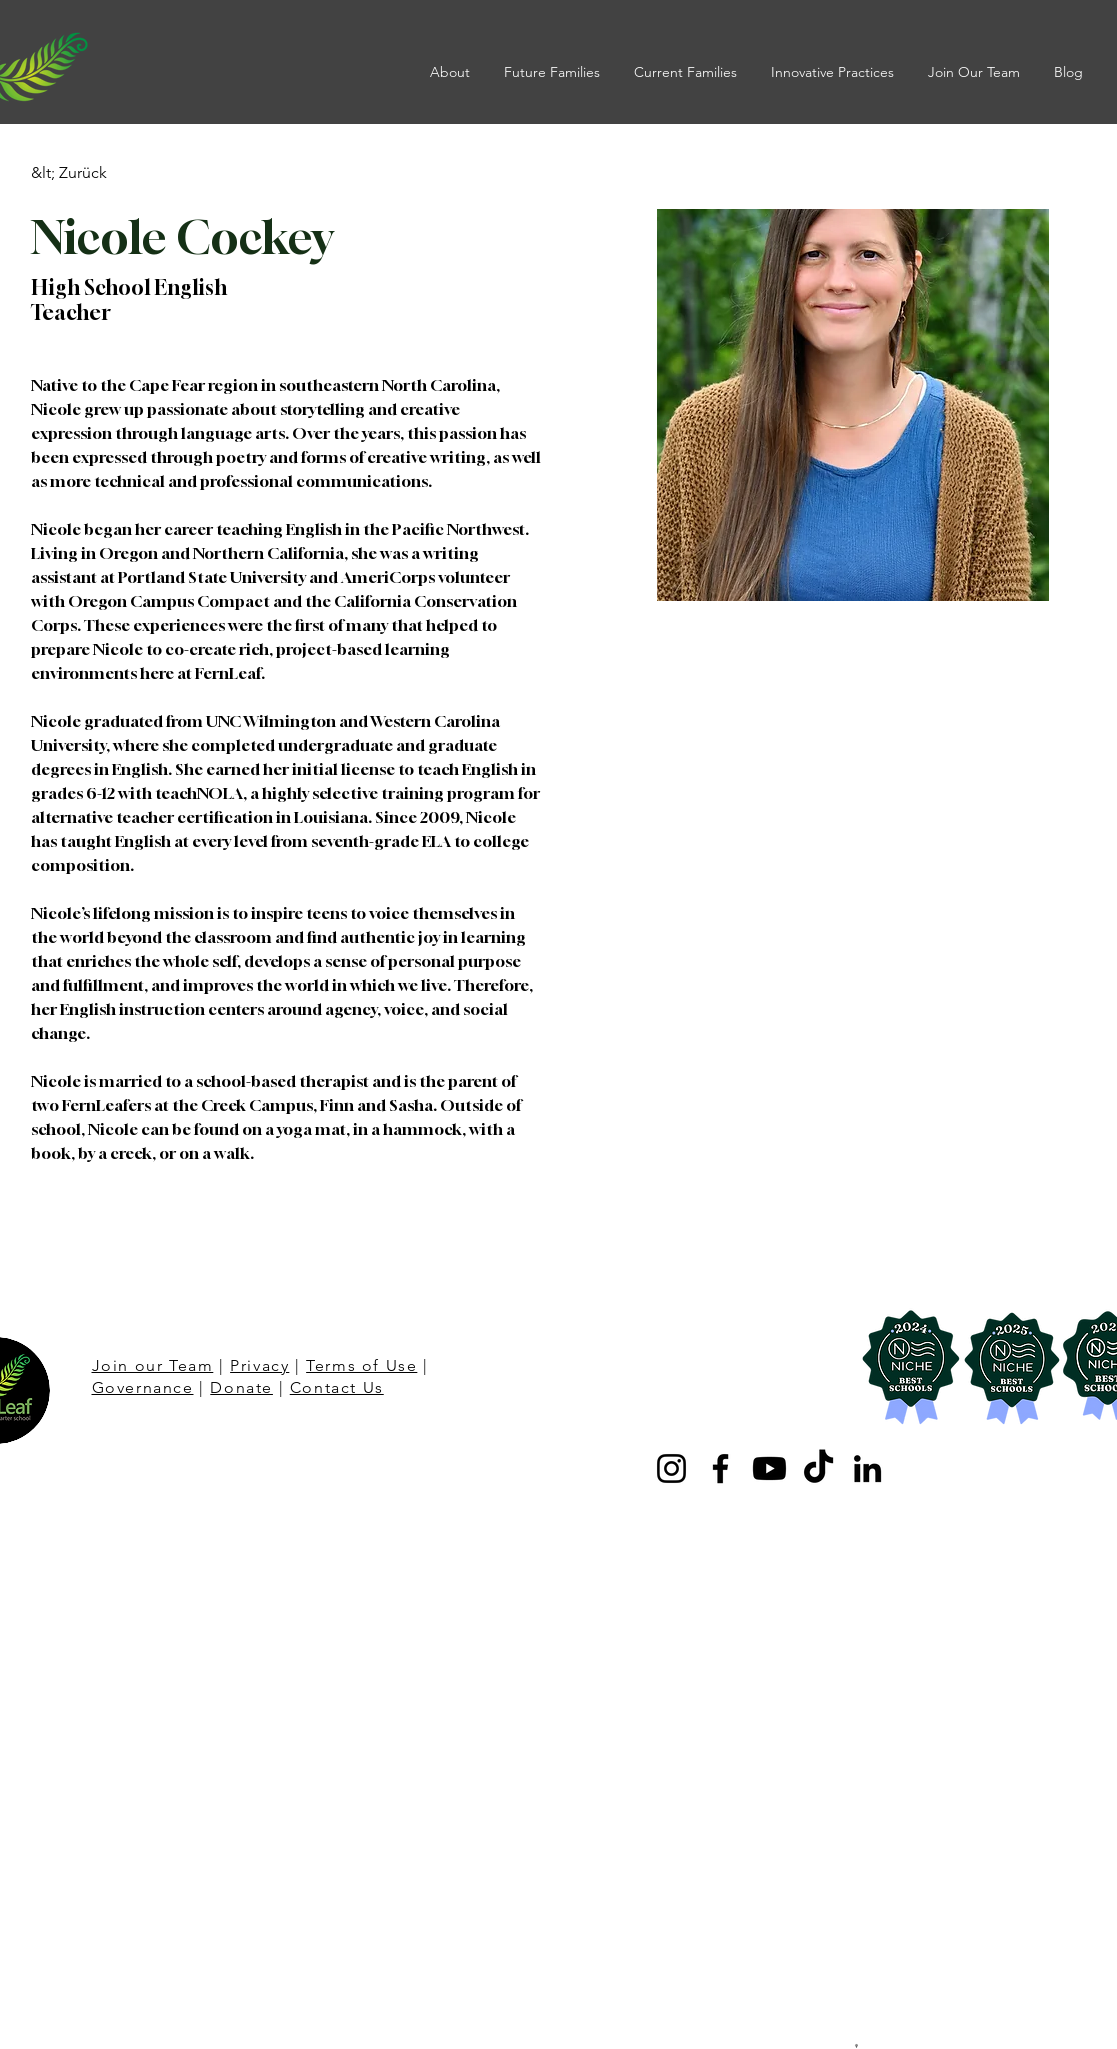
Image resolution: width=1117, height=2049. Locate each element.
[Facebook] (720, 1468)
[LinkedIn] (867, 1468)
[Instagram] (671, 1468)
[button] (452, 72)
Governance (143, 1387)
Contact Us (337, 1387)
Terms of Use (361, 1365)
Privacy (259, 1365)
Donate (241, 1387)
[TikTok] (818, 1468)
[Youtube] (769, 1468)
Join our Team (153, 1365)
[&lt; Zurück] (70, 173)
